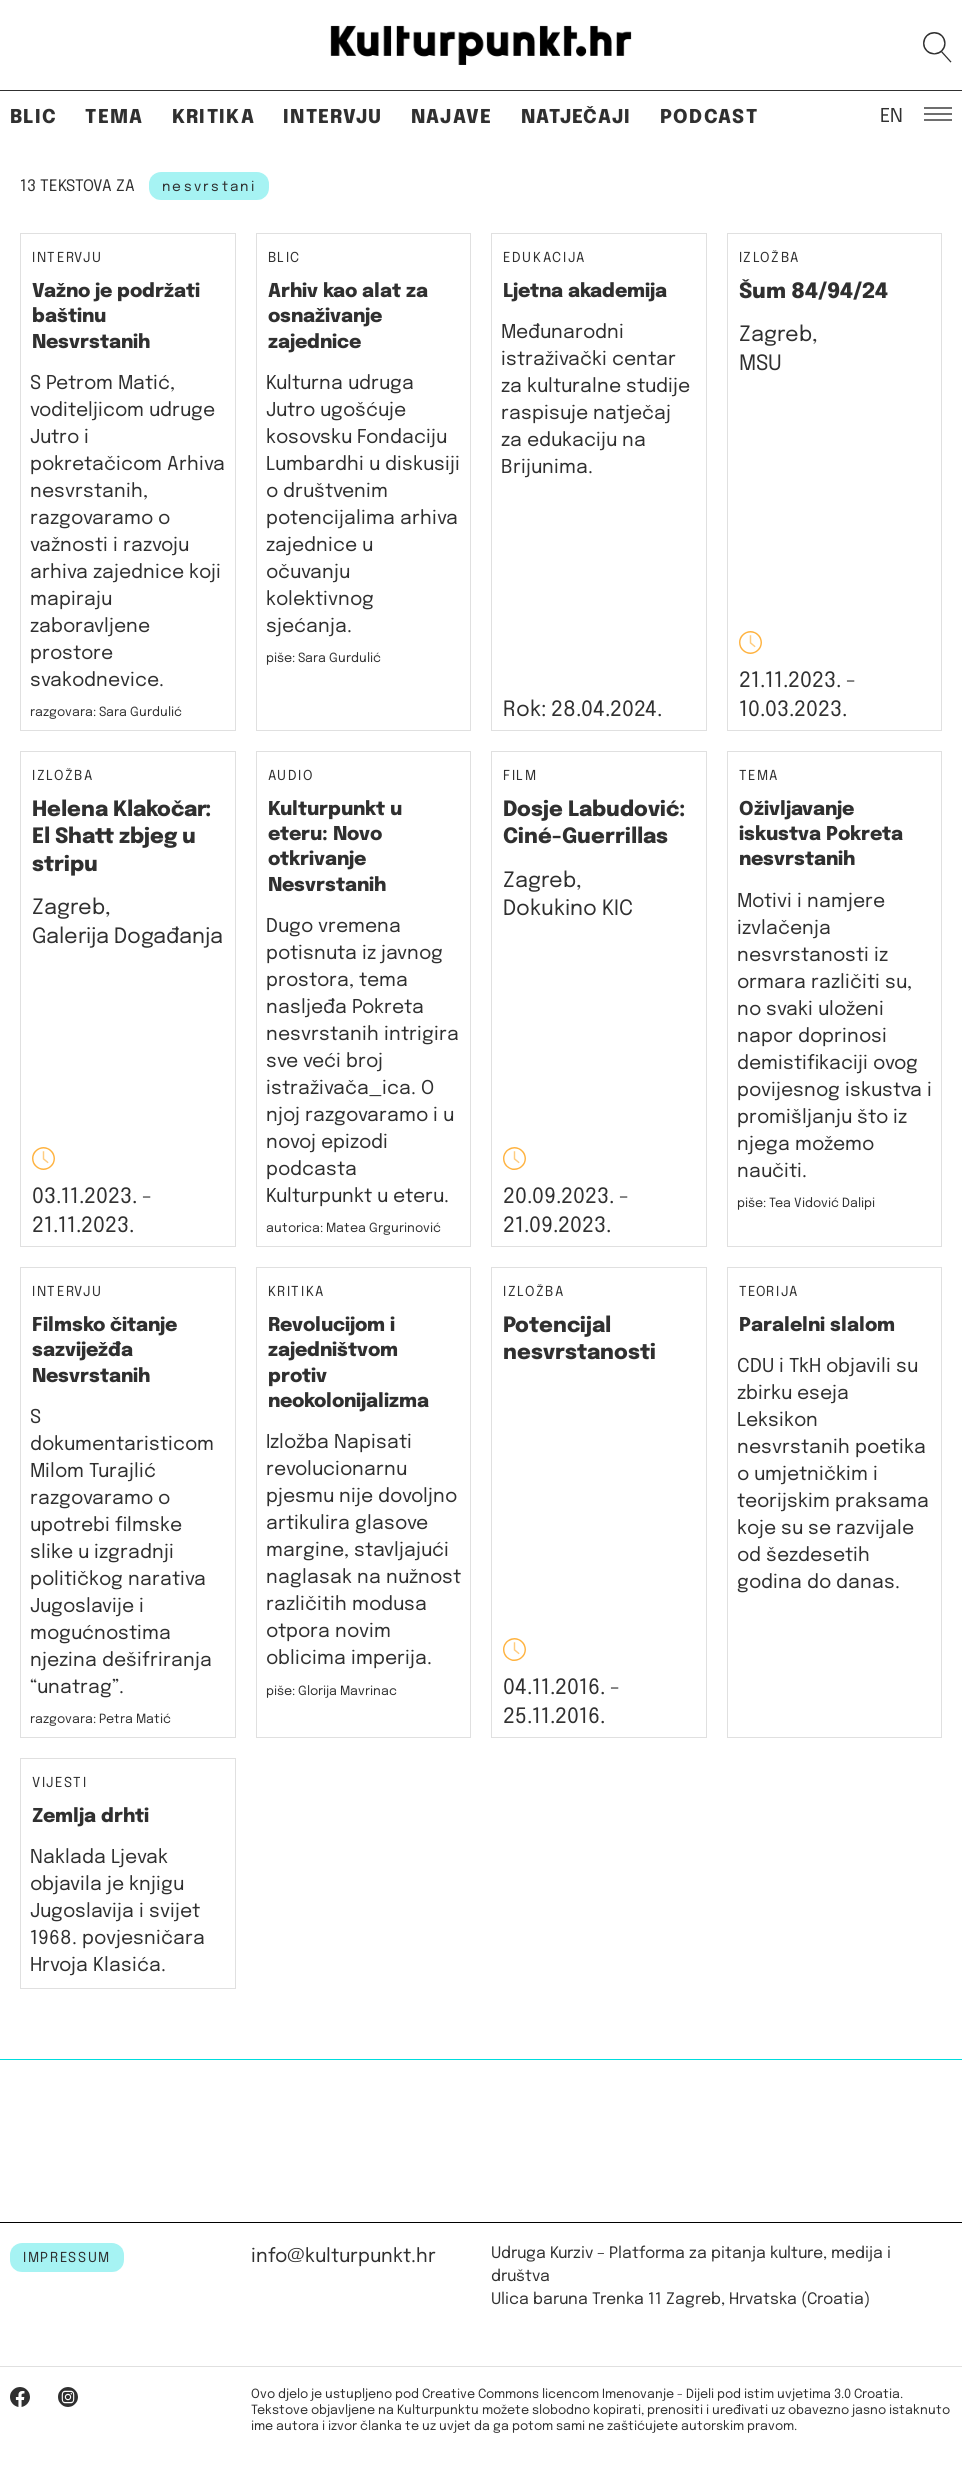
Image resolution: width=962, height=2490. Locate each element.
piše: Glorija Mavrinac (331, 1691)
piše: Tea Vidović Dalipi (806, 1203)
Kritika (213, 117)
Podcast (709, 117)
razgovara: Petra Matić (100, 1719)
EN (891, 115)
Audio (291, 776)
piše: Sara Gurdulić (323, 658)
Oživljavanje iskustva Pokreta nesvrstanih (821, 835)
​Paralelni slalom (817, 1325)
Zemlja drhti (90, 1816)
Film (520, 776)
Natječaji (576, 117)
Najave (452, 117)
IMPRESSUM (67, 2258)
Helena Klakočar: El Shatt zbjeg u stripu (121, 837)
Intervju (333, 117)
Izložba (770, 258)
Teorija (769, 1292)
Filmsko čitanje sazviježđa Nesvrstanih (104, 1351)
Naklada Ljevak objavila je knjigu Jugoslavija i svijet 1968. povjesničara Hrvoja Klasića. (117, 1911)
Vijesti (60, 1783)
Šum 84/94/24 (813, 292)
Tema (114, 117)
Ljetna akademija (585, 291)
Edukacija (544, 258)
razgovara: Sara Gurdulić (106, 712)
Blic (33, 117)
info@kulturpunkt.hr (343, 2256)
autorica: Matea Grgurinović (353, 1228)
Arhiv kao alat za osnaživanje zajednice (348, 317)
